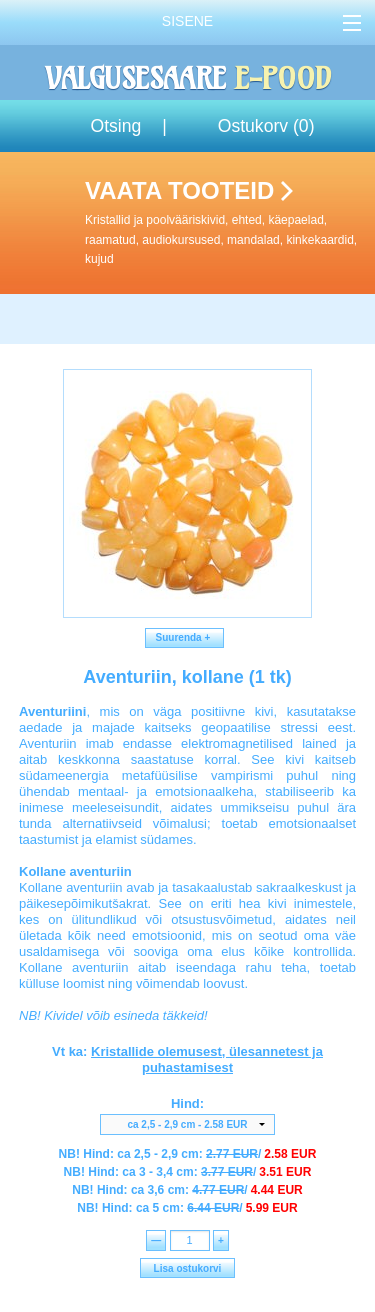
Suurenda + (184, 637)
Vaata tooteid (226, 223)
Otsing (115, 126)
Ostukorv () (266, 126)
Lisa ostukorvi (188, 1268)
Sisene (187, 21)
